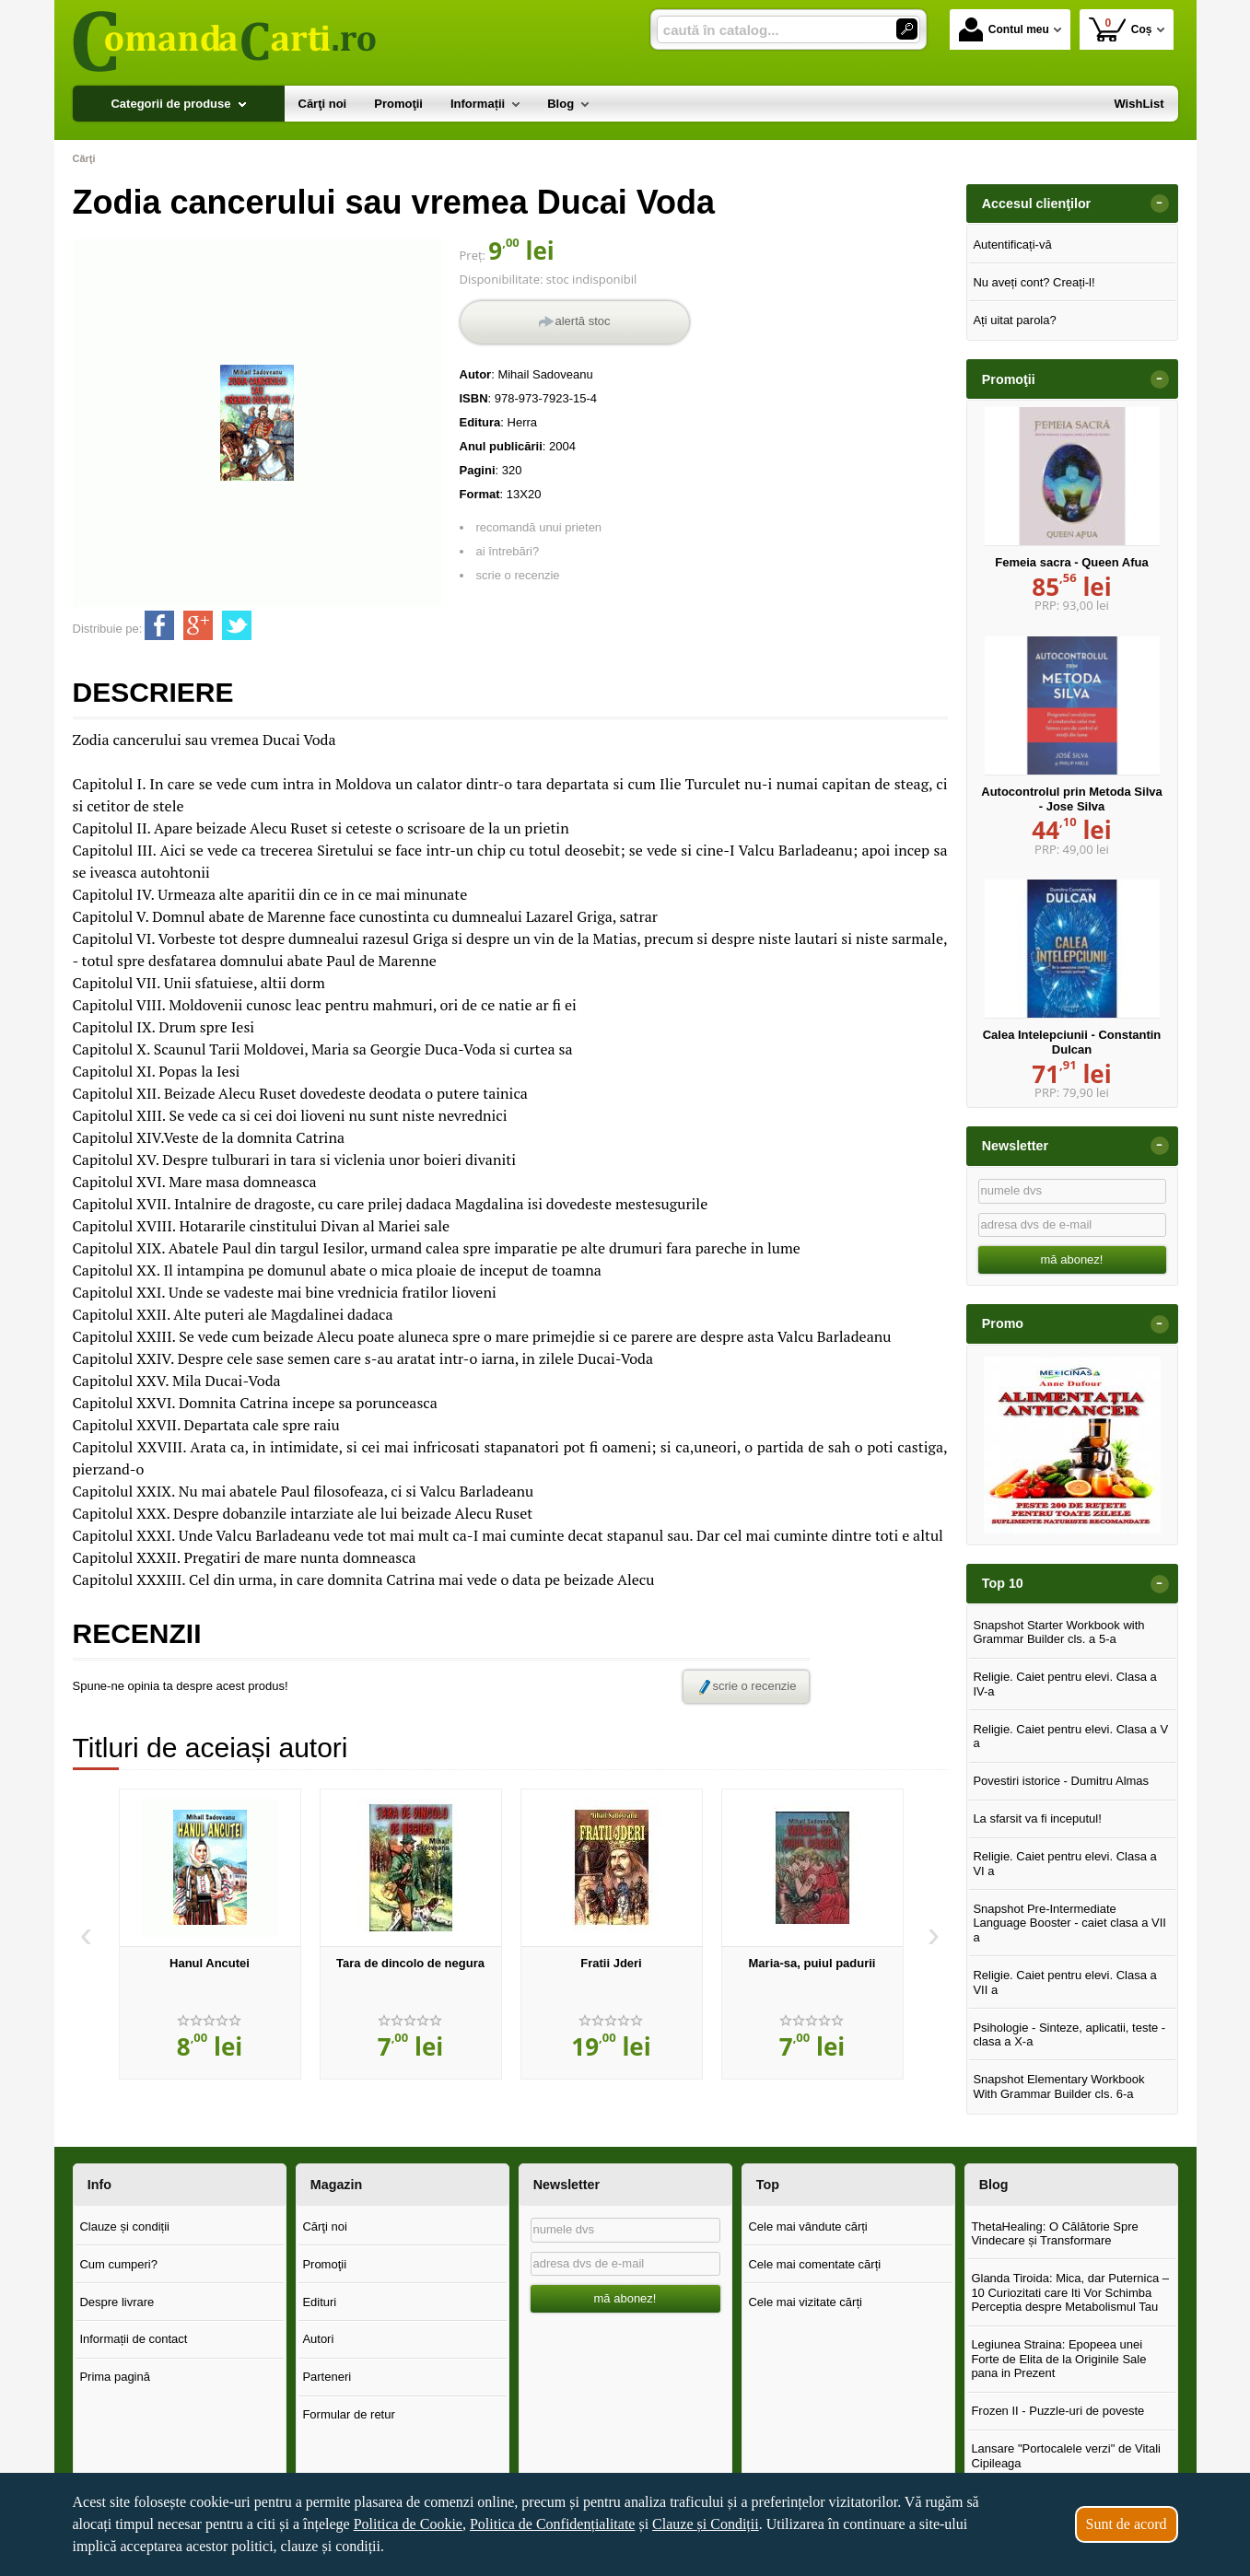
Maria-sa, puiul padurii (812, 1963)
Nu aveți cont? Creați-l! (1033, 282)
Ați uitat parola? (1014, 320)
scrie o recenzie (518, 575)
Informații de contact (133, 2339)
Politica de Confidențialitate (553, 2524)
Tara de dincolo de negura (410, 1963)
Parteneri (326, 2377)
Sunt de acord (1126, 2524)
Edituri (319, 2302)
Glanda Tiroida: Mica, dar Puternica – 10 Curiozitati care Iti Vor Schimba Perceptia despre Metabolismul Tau (1070, 2292)
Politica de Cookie (408, 2524)
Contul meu (1004, 29)
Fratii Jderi (610, 1963)
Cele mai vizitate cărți (805, 2302)
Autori (317, 2339)
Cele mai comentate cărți (814, 2264)
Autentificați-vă (1012, 244)
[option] (210, 1934)
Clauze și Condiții (705, 2524)
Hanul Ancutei (209, 1963)
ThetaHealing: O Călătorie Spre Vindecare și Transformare (1054, 2234)
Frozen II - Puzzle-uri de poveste (1057, 2411)
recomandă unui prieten (539, 527)
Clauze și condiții (124, 2226)
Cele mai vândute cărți (807, 2226)
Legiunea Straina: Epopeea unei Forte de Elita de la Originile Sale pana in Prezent (1058, 2358)
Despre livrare (116, 2302)
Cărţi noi (324, 2226)
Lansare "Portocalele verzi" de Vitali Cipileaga (1066, 2456)
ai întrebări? (508, 551)
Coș (1120, 29)
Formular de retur (348, 2414)
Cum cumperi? (118, 2264)
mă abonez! (1072, 1259)
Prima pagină (114, 2377)
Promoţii (324, 2264)
